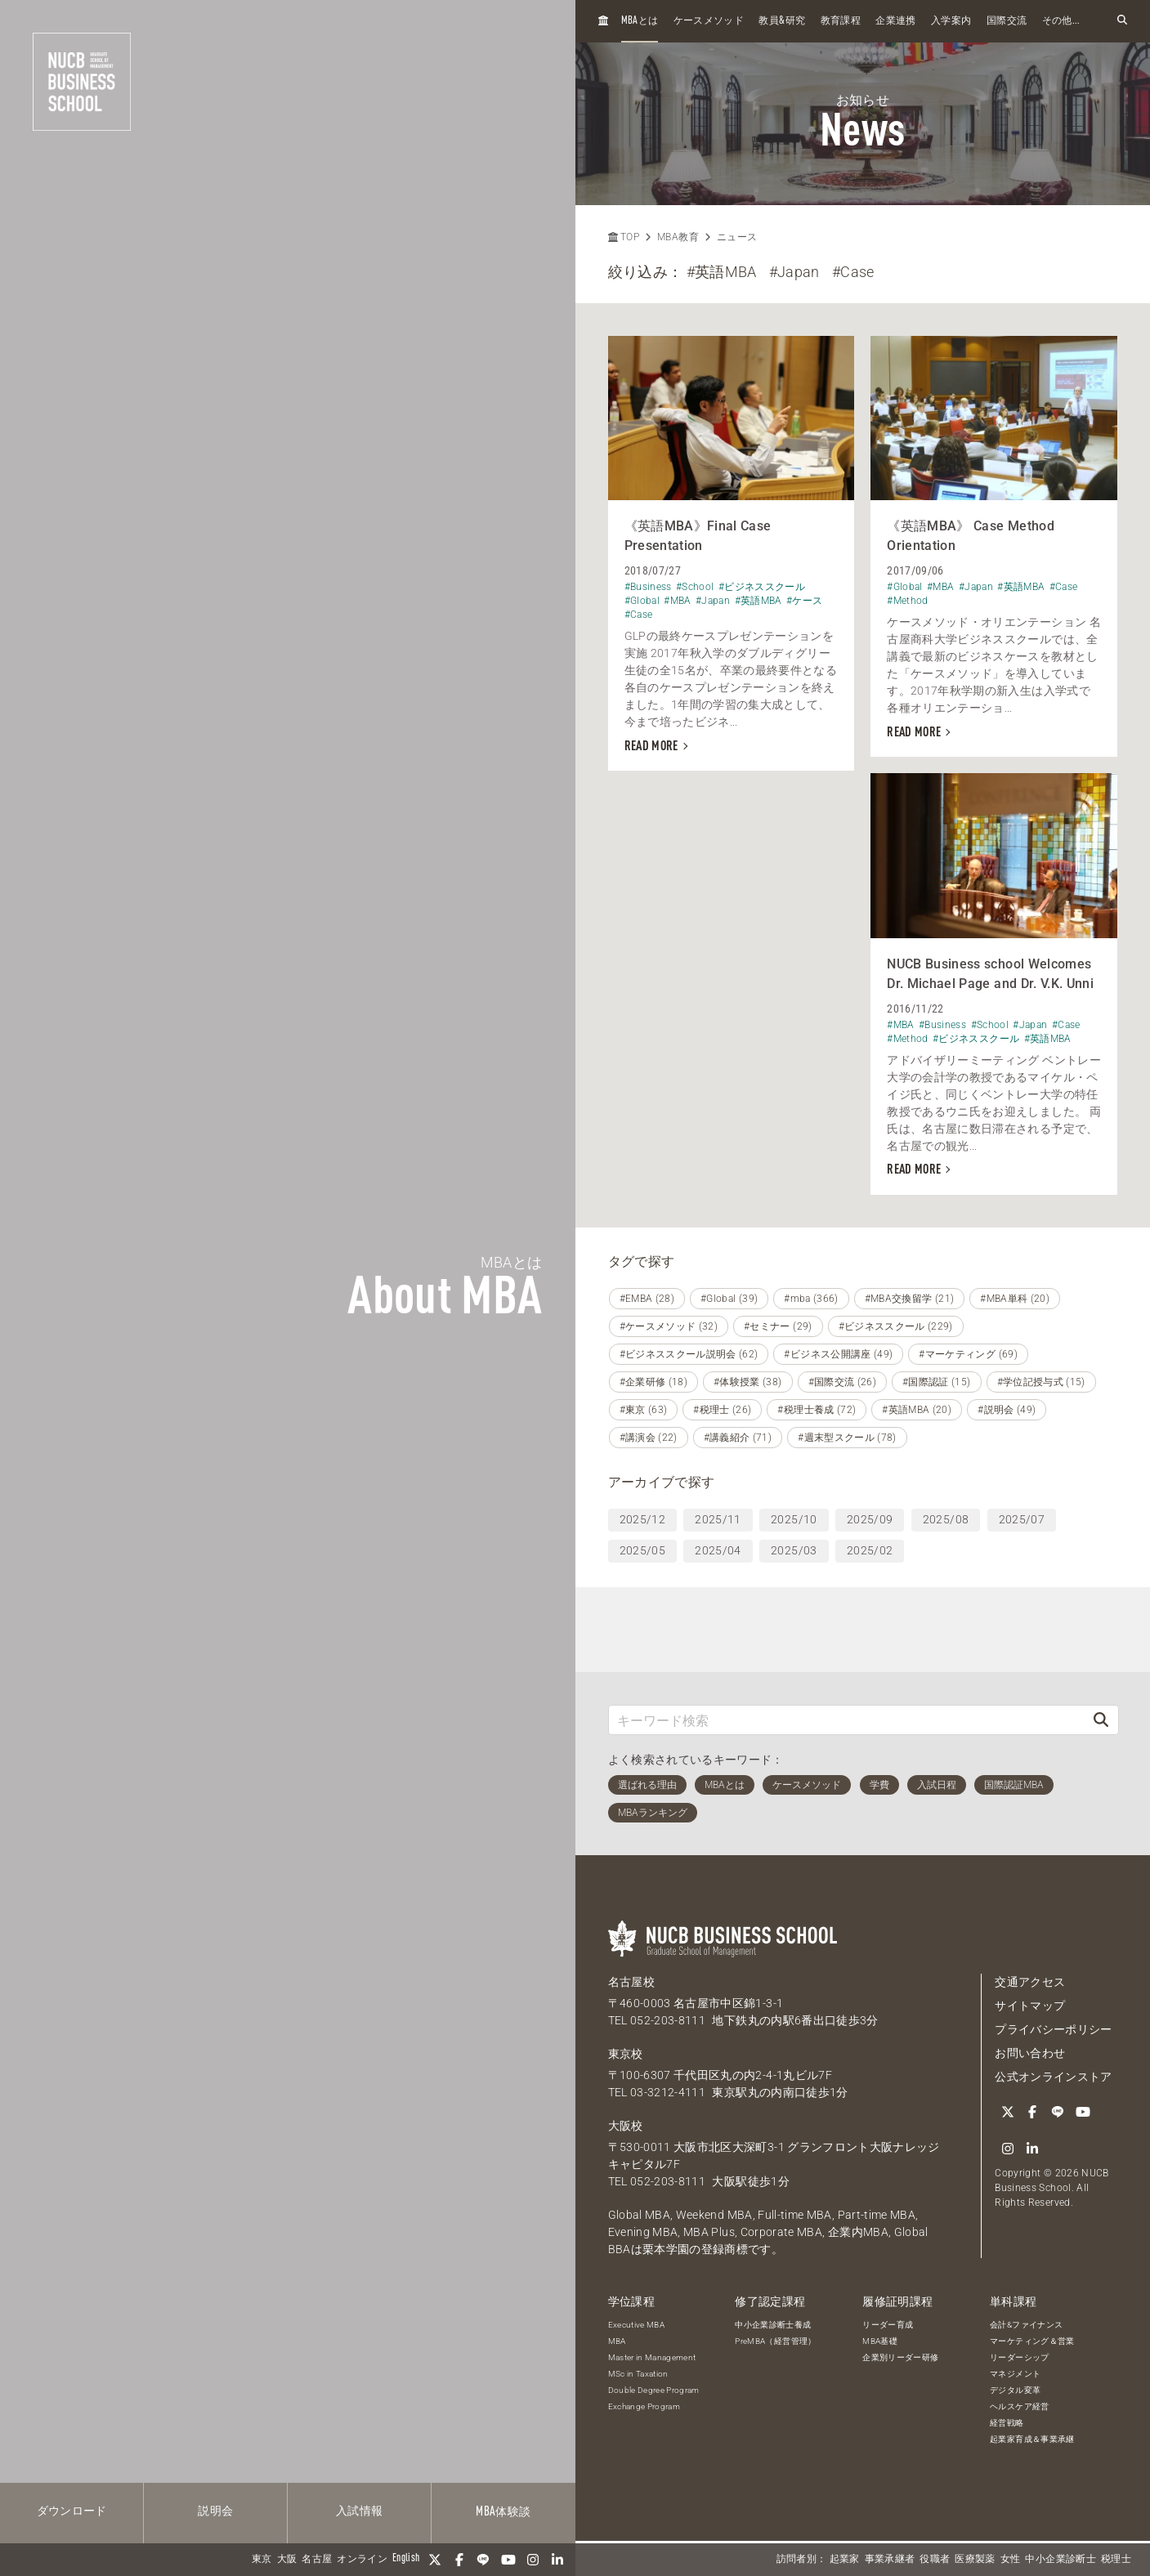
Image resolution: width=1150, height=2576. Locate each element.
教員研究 (781, 21)
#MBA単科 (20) (1014, 1298)
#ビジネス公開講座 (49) (838, 1354)
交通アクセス (1030, 1981)
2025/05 (642, 1550)
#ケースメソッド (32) (669, 1326)
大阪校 (625, 2125)
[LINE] (484, 2559)
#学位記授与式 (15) (1041, 1382)
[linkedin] (557, 2559)
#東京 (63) (644, 1409)
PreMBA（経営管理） (775, 2341)
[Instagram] (533, 2559)
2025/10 (794, 1519)
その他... (1061, 21)
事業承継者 (890, 2560)
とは (640, 21)
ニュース (737, 237)
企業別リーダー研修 (900, 2357)
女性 (1010, 2560)
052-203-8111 (667, 2020)
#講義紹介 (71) (738, 1437)
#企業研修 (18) (654, 1382)
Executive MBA (636, 2324)
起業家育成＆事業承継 (1032, 2439)
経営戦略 (1006, 2422)
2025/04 (718, 1550)
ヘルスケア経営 (1019, 2406)
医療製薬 (975, 2560)
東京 (262, 2560)
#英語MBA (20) (916, 1409)
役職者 (935, 2560)
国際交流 (1007, 21)
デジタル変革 (1015, 2390)
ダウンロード (72, 2511)
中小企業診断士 (1060, 2560)
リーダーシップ (1019, 2357)
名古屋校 (631, 1981)
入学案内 (951, 21)
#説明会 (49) (1007, 1409)
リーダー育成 (887, 2324)
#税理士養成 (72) (816, 1409)
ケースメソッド (708, 21)
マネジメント (1015, 2373)
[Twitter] (435, 2559)
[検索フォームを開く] (1122, 21)
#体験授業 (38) (748, 1382)
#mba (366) (811, 1298)
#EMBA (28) (647, 1298)
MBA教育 (678, 237)
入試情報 (359, 2511)
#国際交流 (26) (842, 1382)
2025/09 (870, 1519)
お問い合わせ (1030, 2052)
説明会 (215, 2511)
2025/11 (718, 1519)
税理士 (1116, 2560)
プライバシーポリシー (1053, 2029)
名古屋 (317, 2560)
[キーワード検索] (847, 1720)
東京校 (625, 2053)
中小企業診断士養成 (773, 2324)
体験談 (503, 2512)
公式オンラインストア (1053, 2076)
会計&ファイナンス (1026, 2324)
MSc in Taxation (638, 2373)
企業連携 (895, 21)
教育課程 (841, 21)
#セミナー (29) (778, 1326)
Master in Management (652, 2357)
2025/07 (1022, 1519)
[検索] (1101, 1720)
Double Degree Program (654, 2390)
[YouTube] (508, 2559)
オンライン (362, 2560)
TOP (623, 237)
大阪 (287, 2560)
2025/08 (946, 1519)
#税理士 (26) (722, 1409)
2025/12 (642, 1519)
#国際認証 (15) (936, 1382)
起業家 (845, 2560)
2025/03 (794, 1550)
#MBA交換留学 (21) (910, 1298)
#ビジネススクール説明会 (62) (689, 1354)
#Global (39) (729, 1298)
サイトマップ (1030, 2005)
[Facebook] (459, 2559)
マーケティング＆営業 (1032, 2341)
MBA (617, 2341)
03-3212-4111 (667, 2092)
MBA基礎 (879, 2341)
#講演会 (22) (649, 1437)
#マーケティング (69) (968, 1354)
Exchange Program (644, 2406)
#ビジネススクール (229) (896, 1326)
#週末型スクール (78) (847, 1437)
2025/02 (870, 1550)
